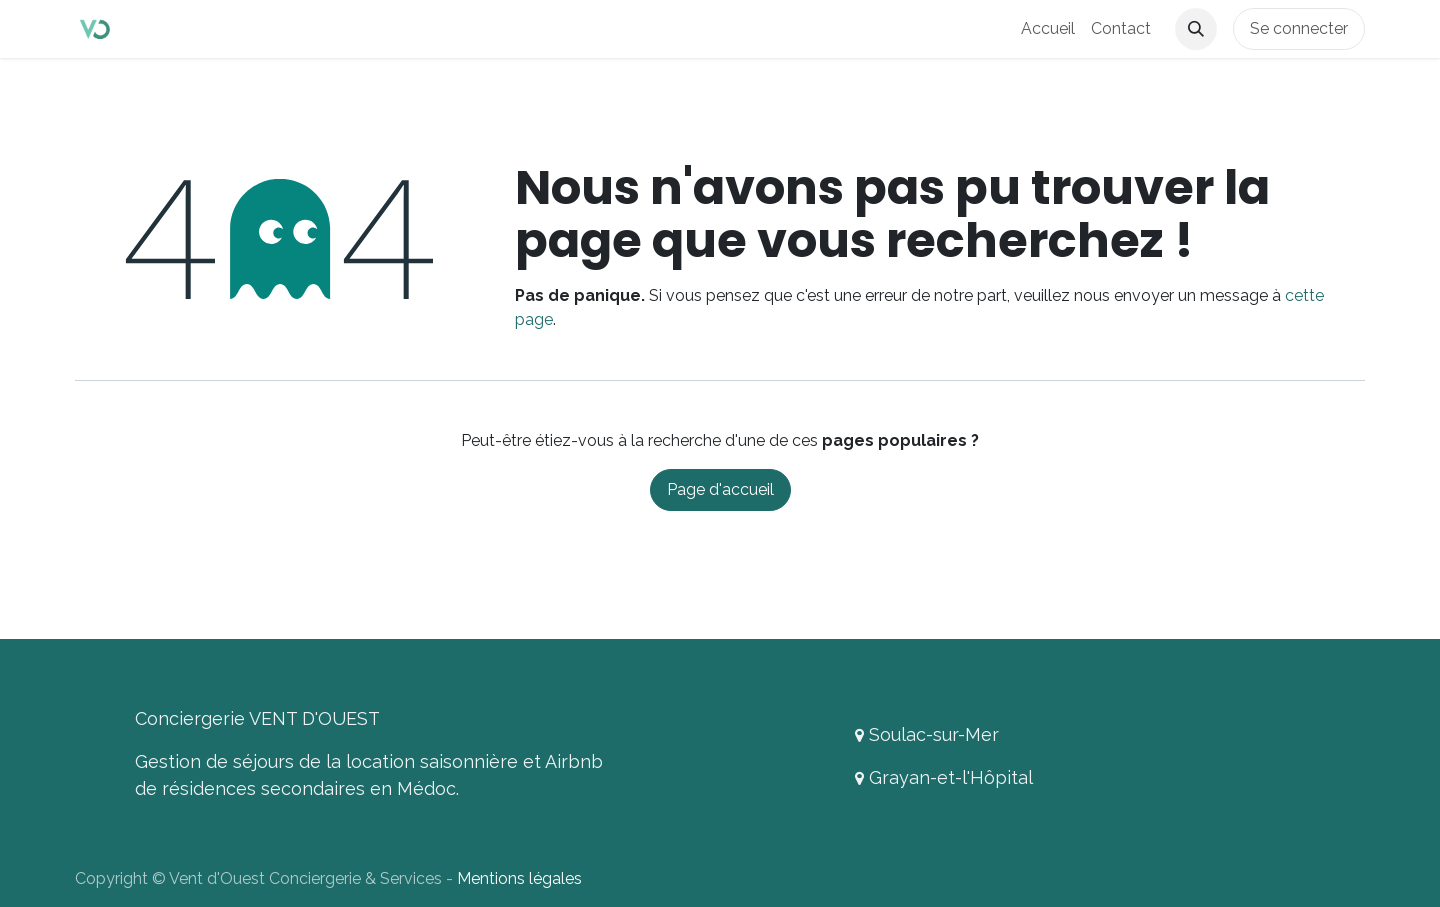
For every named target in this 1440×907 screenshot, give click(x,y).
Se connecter (1299, 28)
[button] (1196, 29)
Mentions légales (519, 878)
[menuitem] (1048, 29)
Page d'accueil (720, 489)
